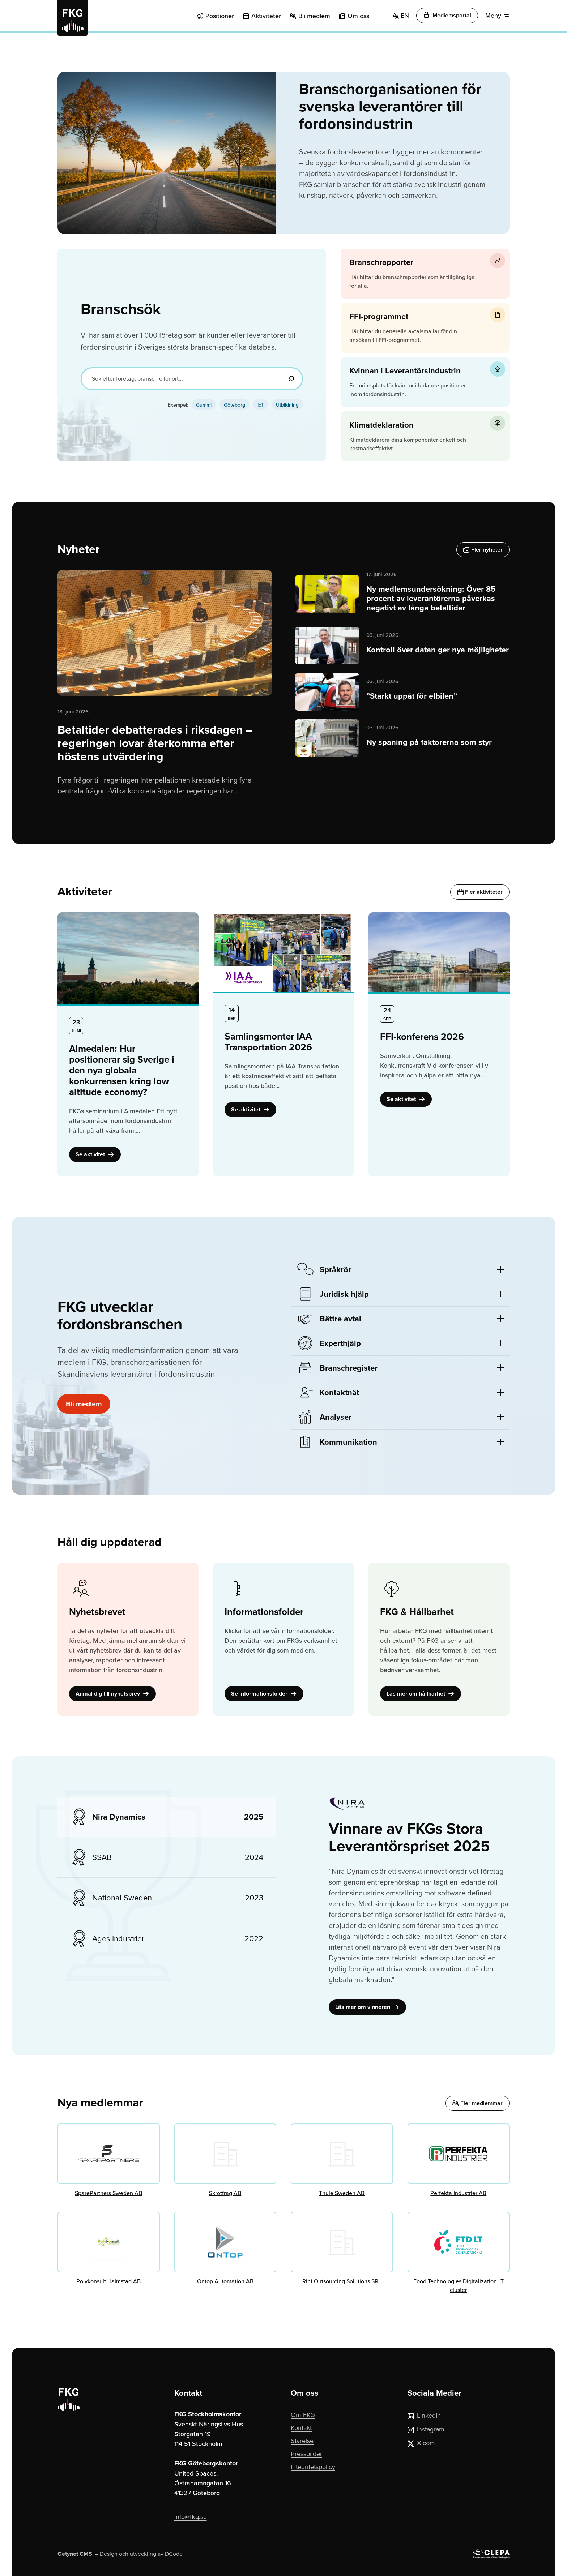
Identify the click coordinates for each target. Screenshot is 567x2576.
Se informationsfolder (264, 1693)
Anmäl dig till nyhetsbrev (112, 1693)
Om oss (358, 15)
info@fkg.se (190, 2516)
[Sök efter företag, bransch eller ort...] (192, 378)
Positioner (219, 15)
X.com (421, 2442)
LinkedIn (424, 2415)
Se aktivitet (95, 1154)
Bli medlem (314, 15)
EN (400, 15)
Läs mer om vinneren (367, 2007)
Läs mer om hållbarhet (421, 1693)
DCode (174, 2554)
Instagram (426, 2429)
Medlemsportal (447, 15)
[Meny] (497, 15)
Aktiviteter (266, 15)
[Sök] (291, 379)
